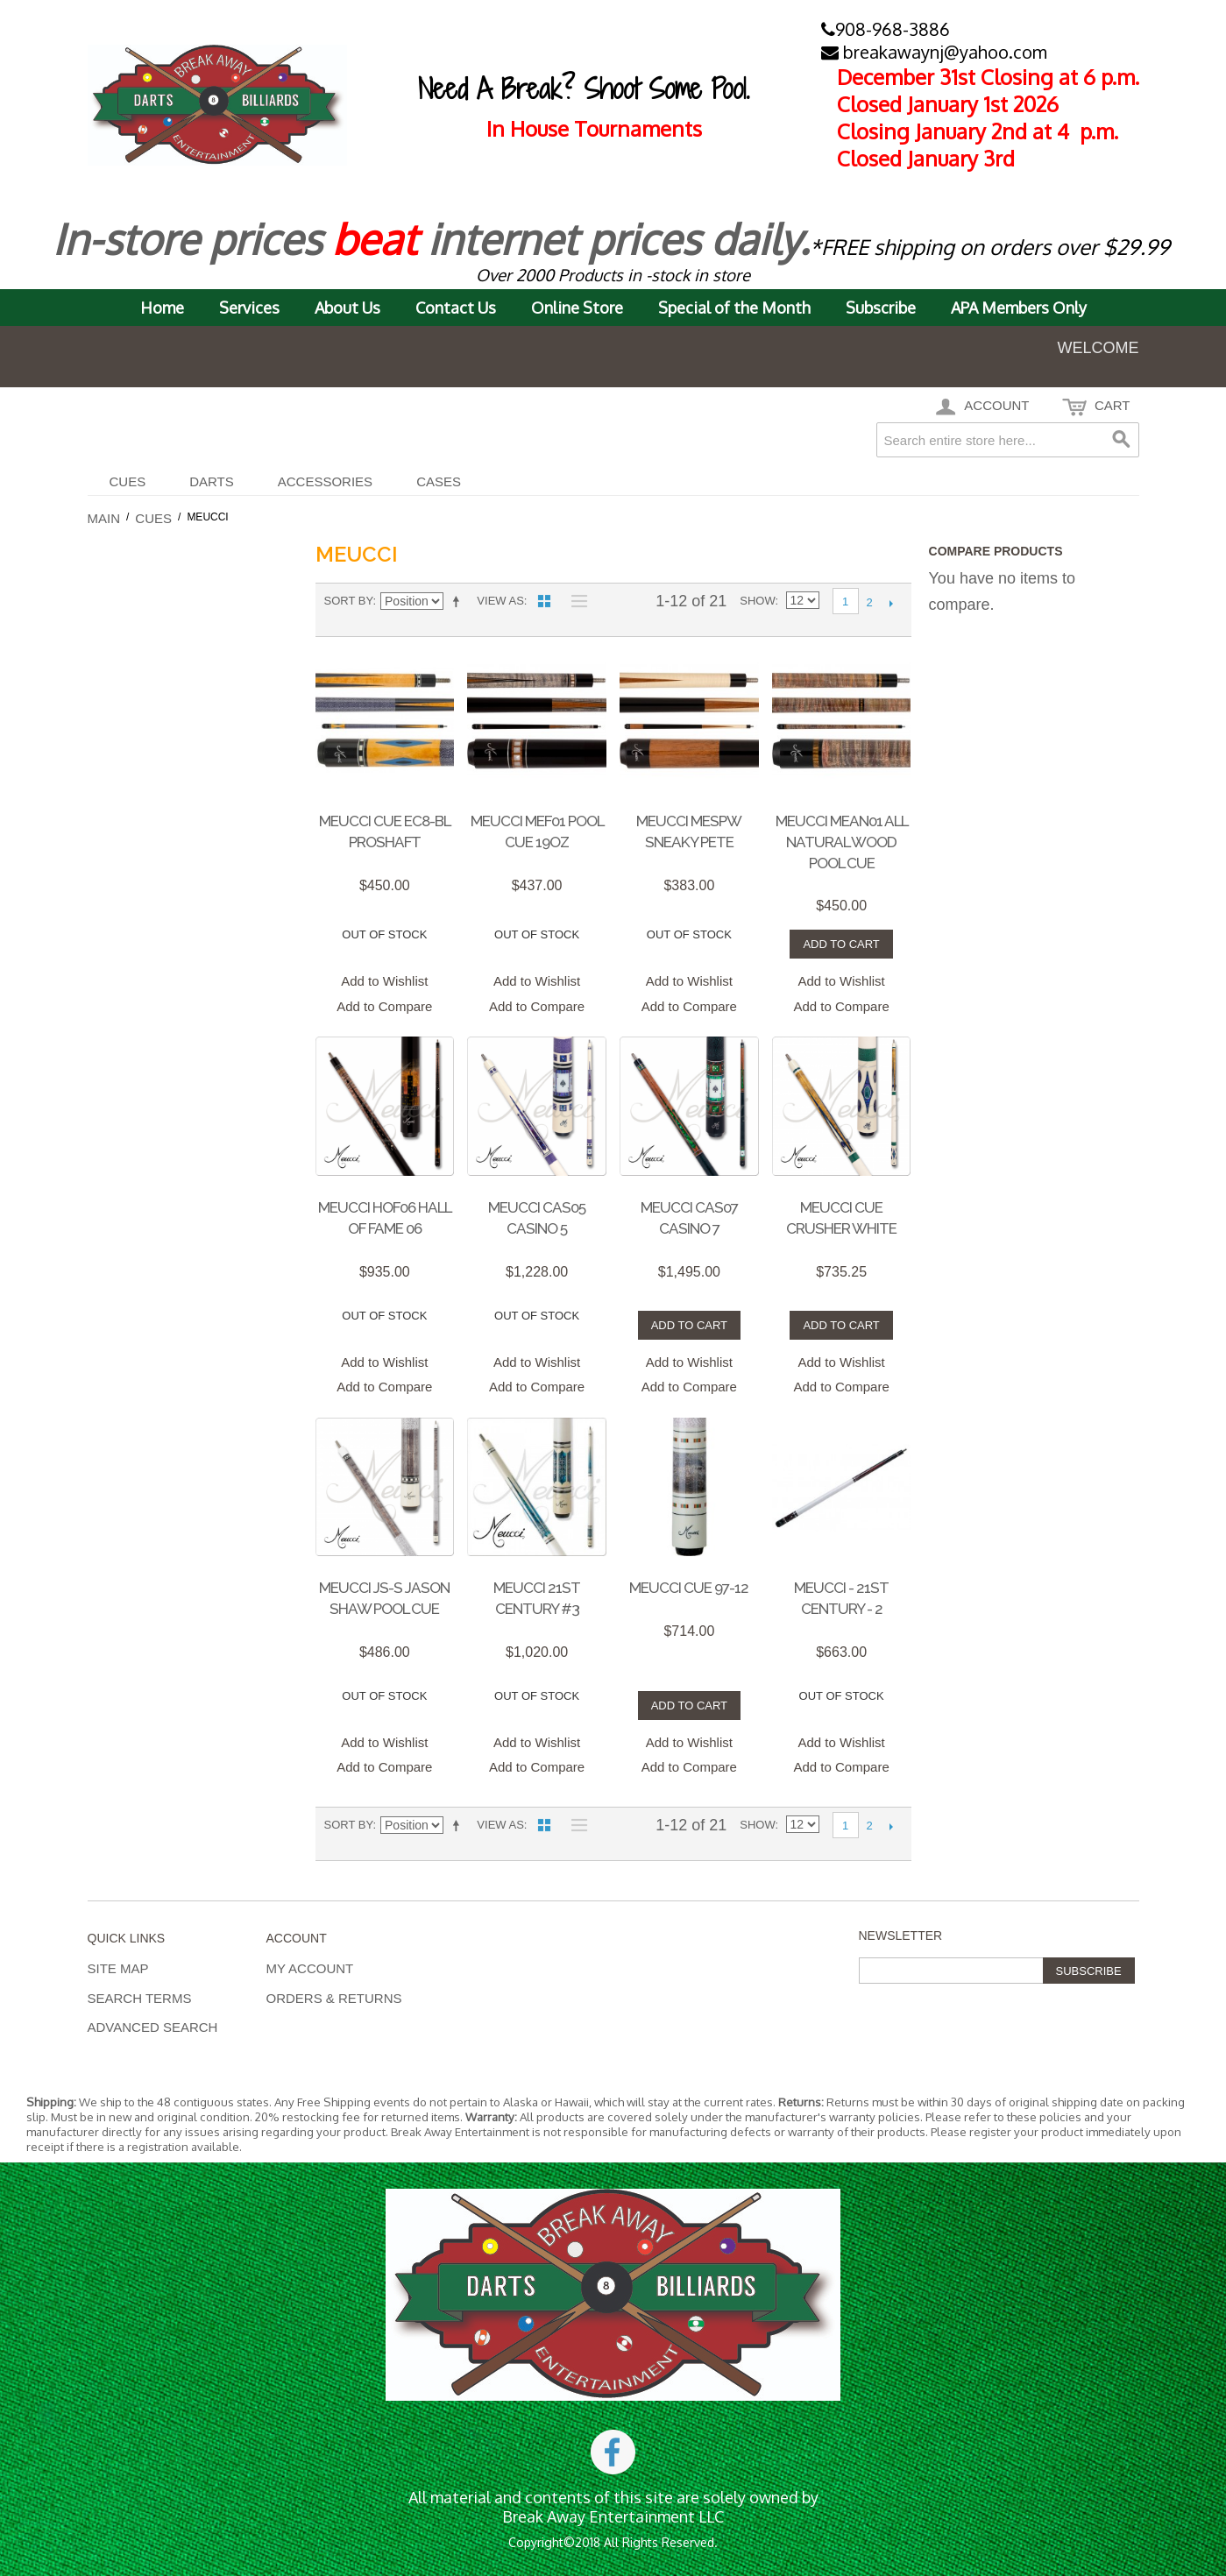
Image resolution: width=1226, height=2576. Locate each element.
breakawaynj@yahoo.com (934, 51)
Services (249, 307)
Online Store (577, 307)
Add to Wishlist (384, 980)
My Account (310, 1968)
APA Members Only (1019, 307)
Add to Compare (384, 1006)
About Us (347, 307)
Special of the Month (734, 307)
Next (892, 603)
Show (757, 600)
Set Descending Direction (459, 601)
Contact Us (455, 307)
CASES (438, 481)
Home (162, 307)
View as (500, 600)
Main (104, 518)
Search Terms (140, 1998)
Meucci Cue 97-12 (688, 1587)
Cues (128, 481)
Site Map (118, 1968)
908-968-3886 (885, 29)
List (575, 601)
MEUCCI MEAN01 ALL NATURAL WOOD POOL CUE (842, 842)
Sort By (348, 600)
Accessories (325, 481)
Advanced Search (153, 2027)
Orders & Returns (334, 1998)
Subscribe (881, 307)
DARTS (211, 481)
